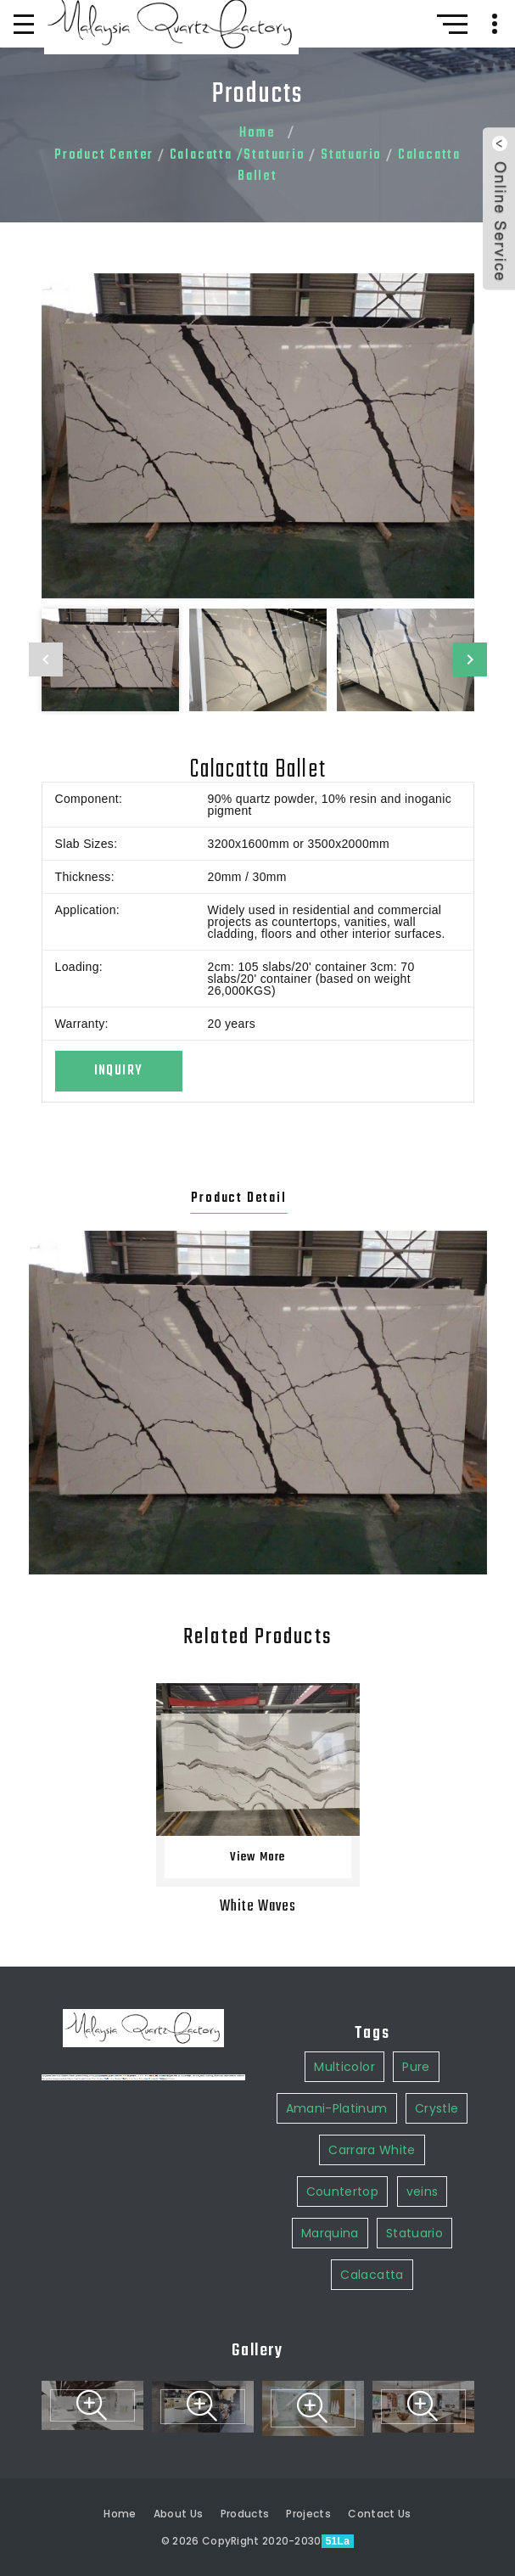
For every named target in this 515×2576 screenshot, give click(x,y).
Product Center (104, 155)
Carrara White (372, 1882)
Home (257, 133)
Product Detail (238, 1198)
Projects (308, 2513)
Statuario (351, 155)
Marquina (330, 1965)
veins (422, 1924)
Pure (415, 1799)
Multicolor (344, 1799)
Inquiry (118, 1071)
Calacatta (371, 2007)
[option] (258, 435)
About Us (179, 2513)
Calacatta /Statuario (237, 155)
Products (245, 2513)
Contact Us (379, 2513)
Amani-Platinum (337, 1840)
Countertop (342, 1924)
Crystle (436, 1840)
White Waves (258, 1906)
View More (258, 1857)
